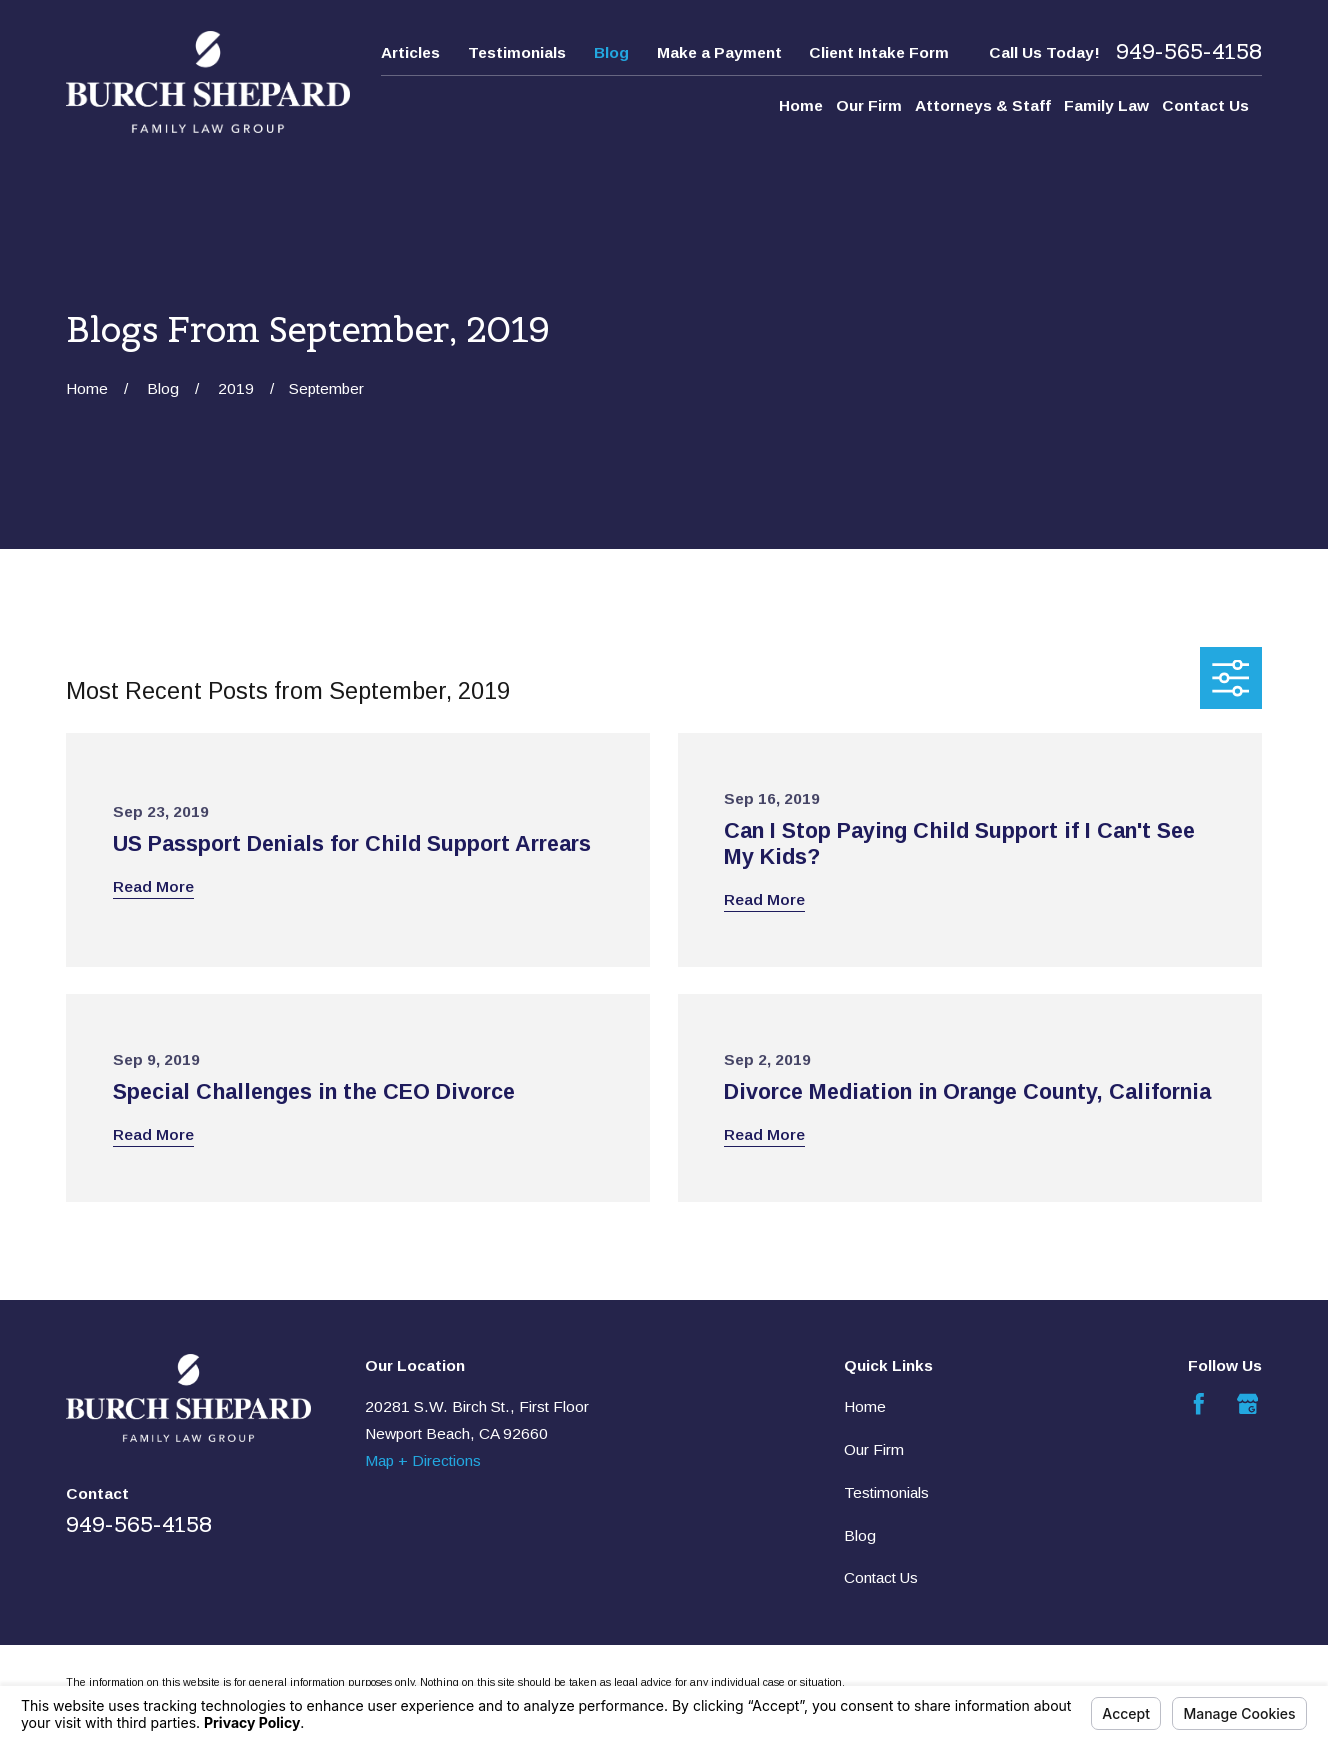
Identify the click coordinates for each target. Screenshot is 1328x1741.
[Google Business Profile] (1248, 1404)
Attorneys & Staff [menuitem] (983, 105)
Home (865, 1406)
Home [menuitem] (801, 105)
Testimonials (517, 52)
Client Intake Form (879, 52)
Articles (410, 52)
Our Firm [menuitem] (869, 105)
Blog (611, 52)
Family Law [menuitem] (1106, 105)
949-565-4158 (1189, 52)
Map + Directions (423, 1460)
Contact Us (881, 1577)
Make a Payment (719, 52)
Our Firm (874, 1449)
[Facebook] (1199, 1404)
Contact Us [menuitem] (1205, 105)
